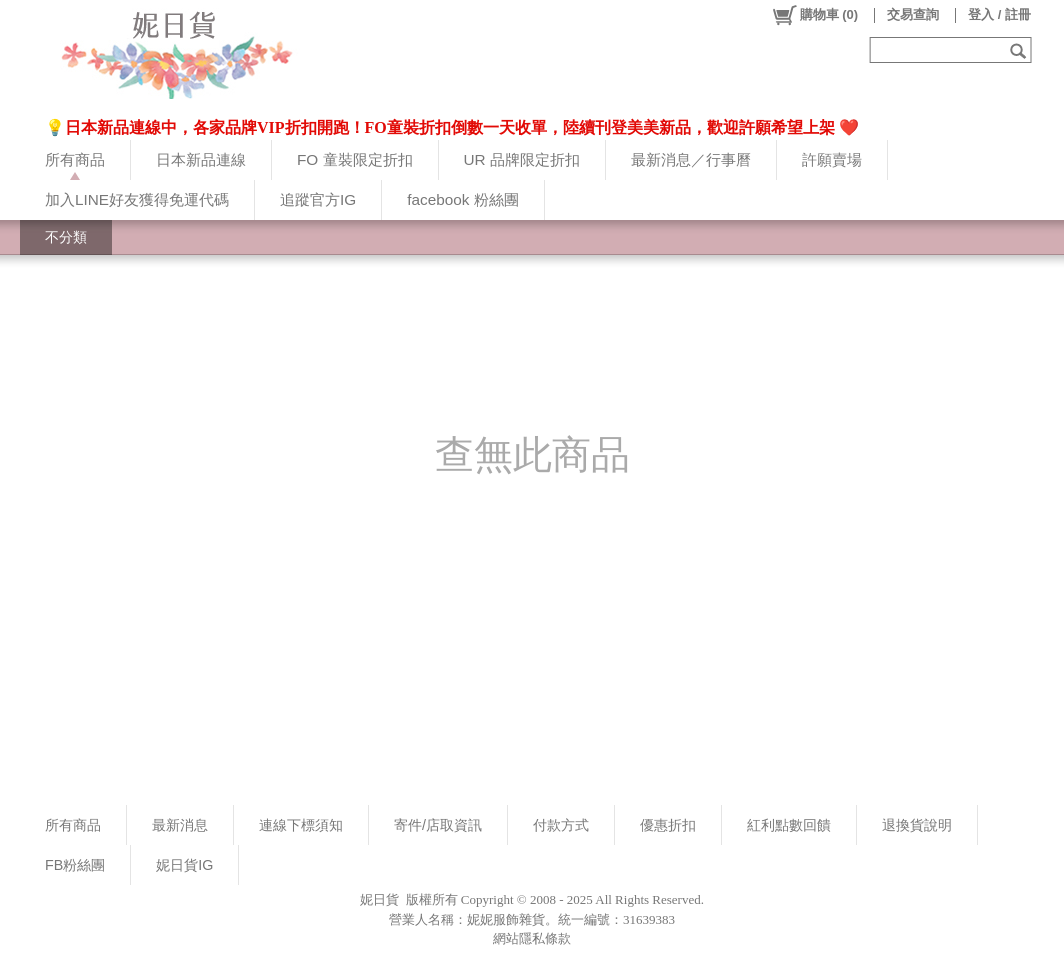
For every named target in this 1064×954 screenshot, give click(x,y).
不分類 (66, 237)
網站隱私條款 (532, 938)
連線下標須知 (301, 825)
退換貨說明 (917, 825)
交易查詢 (913, 14)
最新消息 (180, 825)
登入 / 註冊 (999, 14)
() (814, 15)
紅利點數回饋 (789, 825)
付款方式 (561, 825)
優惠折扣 (668, 825)
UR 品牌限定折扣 (522, 159)
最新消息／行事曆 (691, 159)
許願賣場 (832, 159)
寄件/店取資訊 (438, 825)
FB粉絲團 (75, 865)
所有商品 (75, 159)
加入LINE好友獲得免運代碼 (137, 199)
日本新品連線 (201, 159)
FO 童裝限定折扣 (355, 159)
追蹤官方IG (318, 199)
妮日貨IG (184, 865)
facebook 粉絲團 (462, 199)
